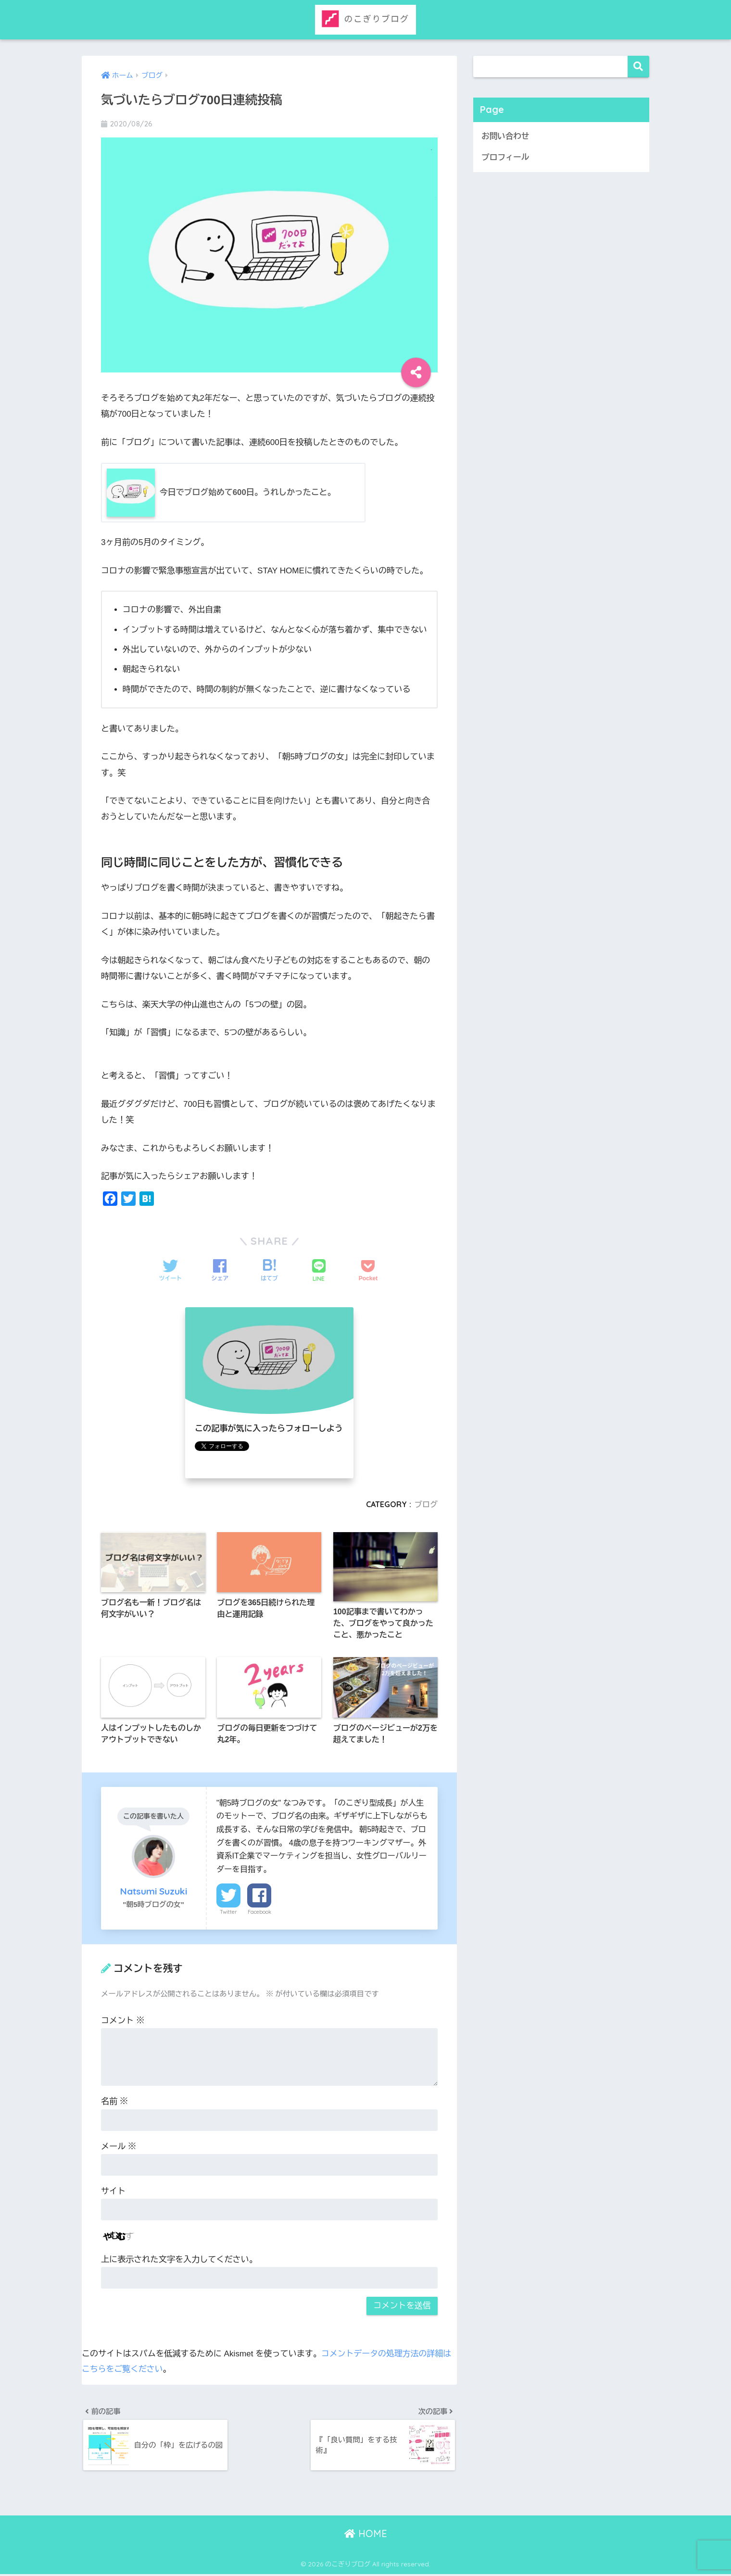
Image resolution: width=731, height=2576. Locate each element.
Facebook (259, 1912)
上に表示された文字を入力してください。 (179, 2261)
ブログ (426, 1504)
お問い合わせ (505, 136)
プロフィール (505, 157)
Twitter (228, 1912)
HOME (365, 2535)
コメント (122, 2021)
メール (118, 2147)
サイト (113, 2192)
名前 (114, 2102)
